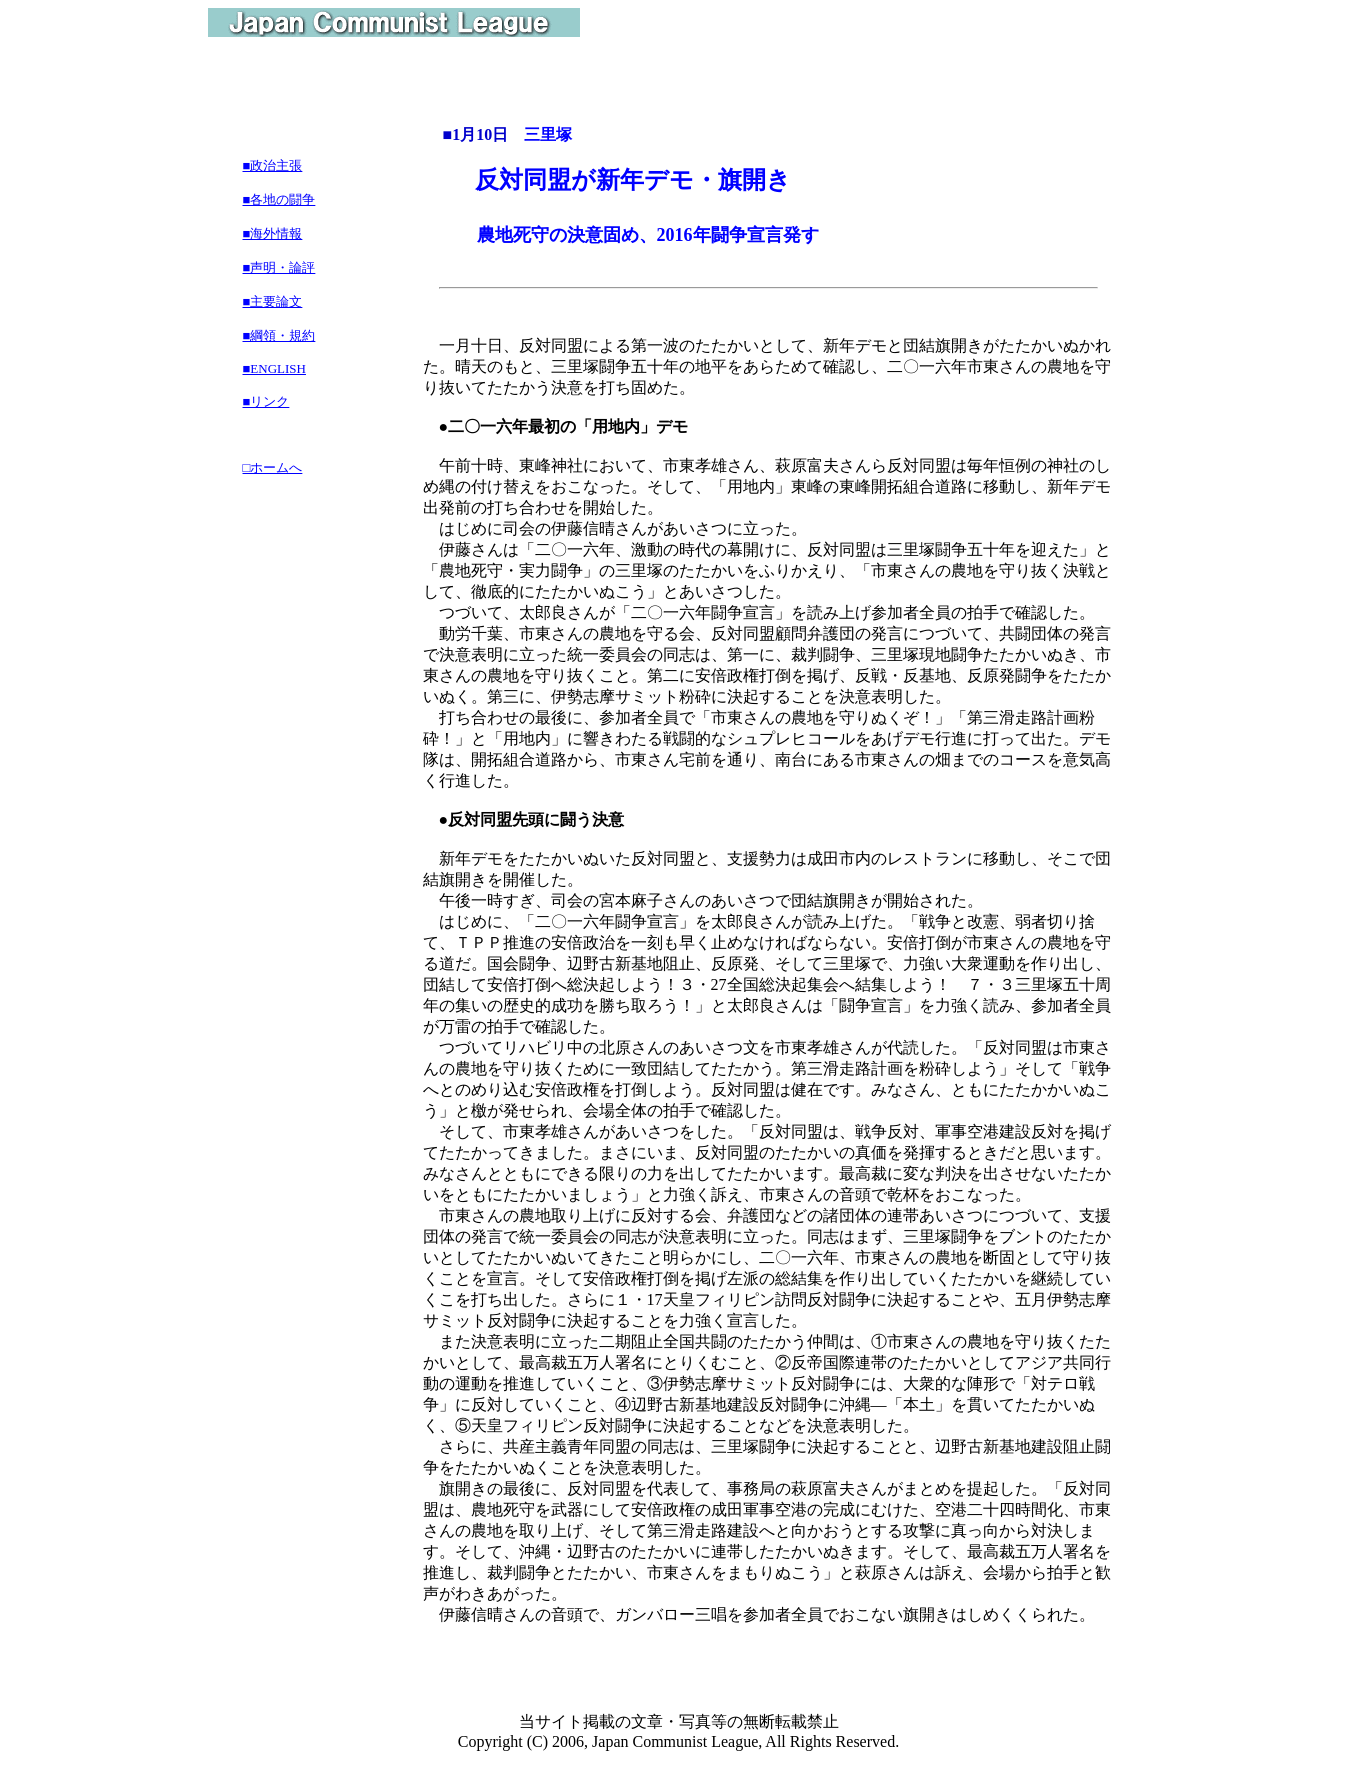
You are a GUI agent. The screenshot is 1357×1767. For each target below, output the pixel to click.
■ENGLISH (274, 368)
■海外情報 (273, 233)
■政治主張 (273, 165)
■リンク (266, 401)
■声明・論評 (279, 267)
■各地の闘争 (279, 199)
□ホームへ (273, 467)
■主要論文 (273, 301)
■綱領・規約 (279, 335)
